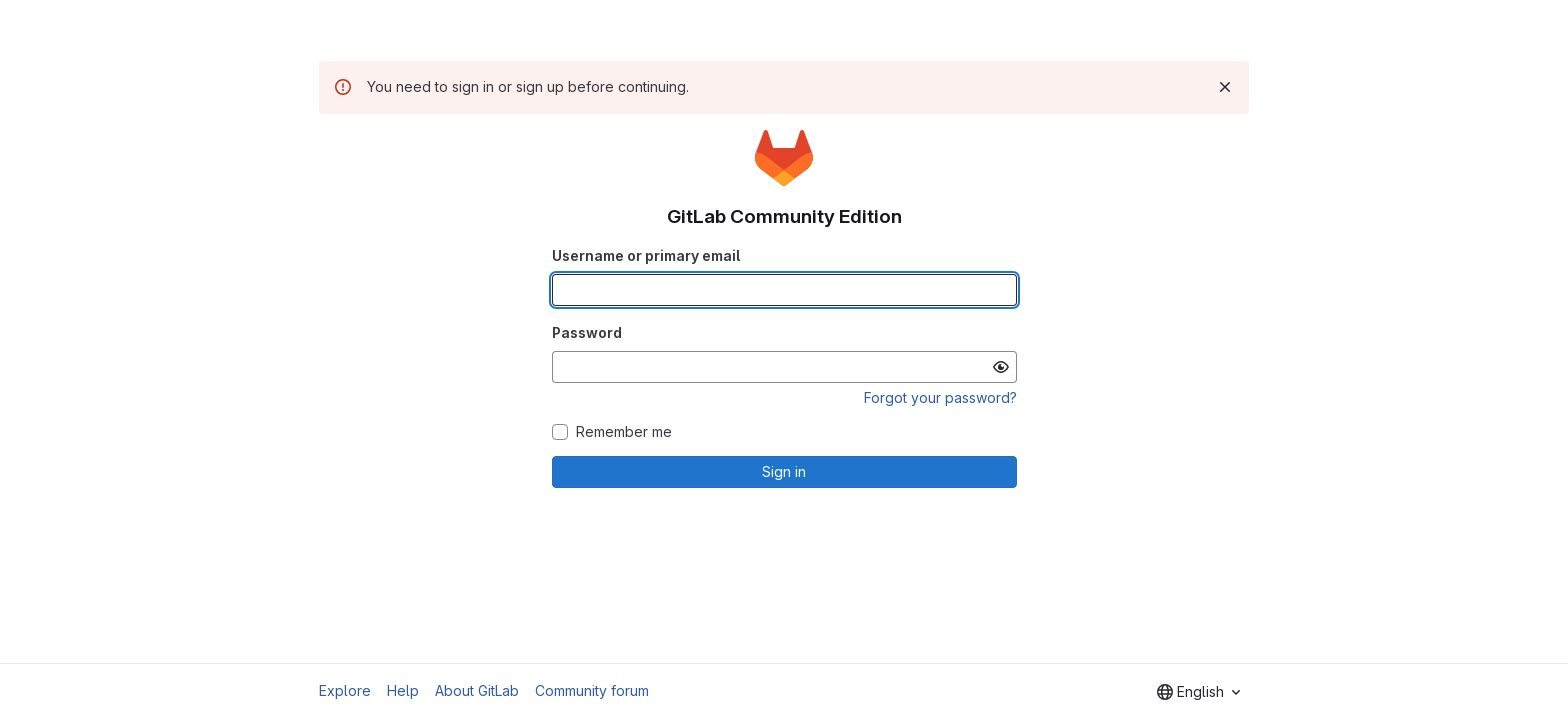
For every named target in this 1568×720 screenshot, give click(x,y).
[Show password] (1001, 367)
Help (403, 690)
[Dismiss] (1225, 87)
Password (587, 332)
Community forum (592, 690)
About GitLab (477, 690)
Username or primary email (646, 255)
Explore (345, 690)
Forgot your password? (940, 397)
